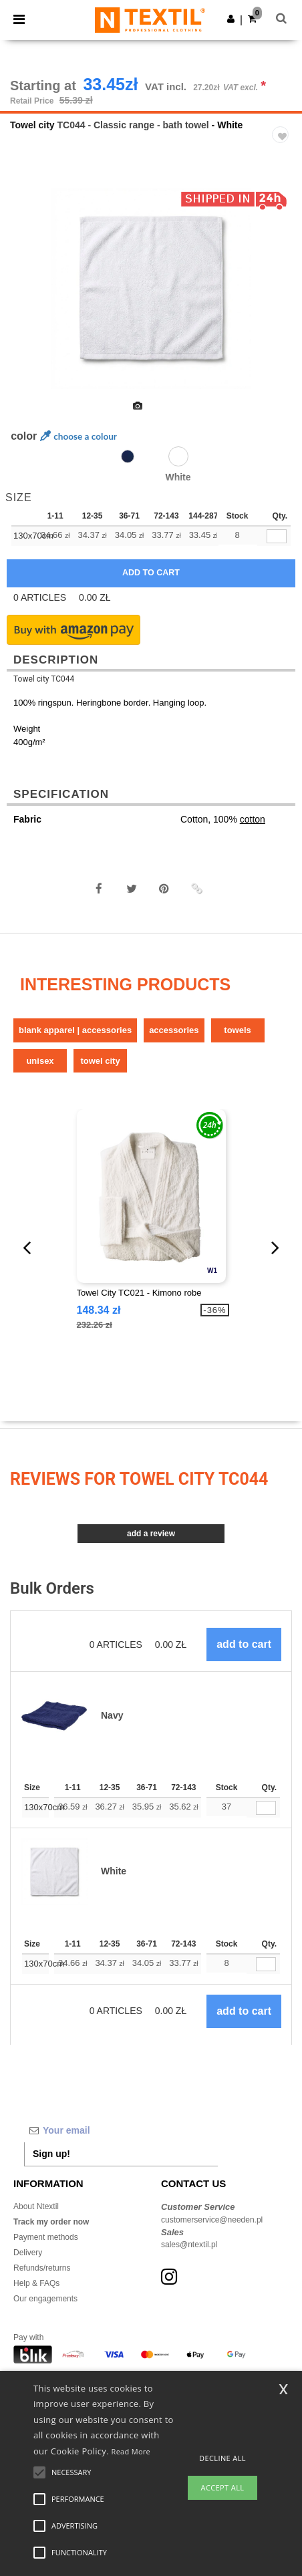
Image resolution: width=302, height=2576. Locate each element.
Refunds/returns (41, 2268)
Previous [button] (28, 297)
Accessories (173, 1030)
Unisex (39, 1061)
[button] (231, 18)
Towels (237, 1030)
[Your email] (121, 2130)
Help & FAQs (36, 2283)
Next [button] (282, 297)
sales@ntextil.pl (189, 2244)
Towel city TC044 (43, 679)
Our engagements (45, 2298)
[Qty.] (266, 1808)
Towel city (32, 125)
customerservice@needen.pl (212, 2220)
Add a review (151, 1533)
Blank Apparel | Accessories (75, 1030)
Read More (131, 2451)
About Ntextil (36, 2206)
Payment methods (45, 2237)
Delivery (27, 2252)
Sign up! (51, 2153)
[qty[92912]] (277, 536)
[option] (151, 288)
